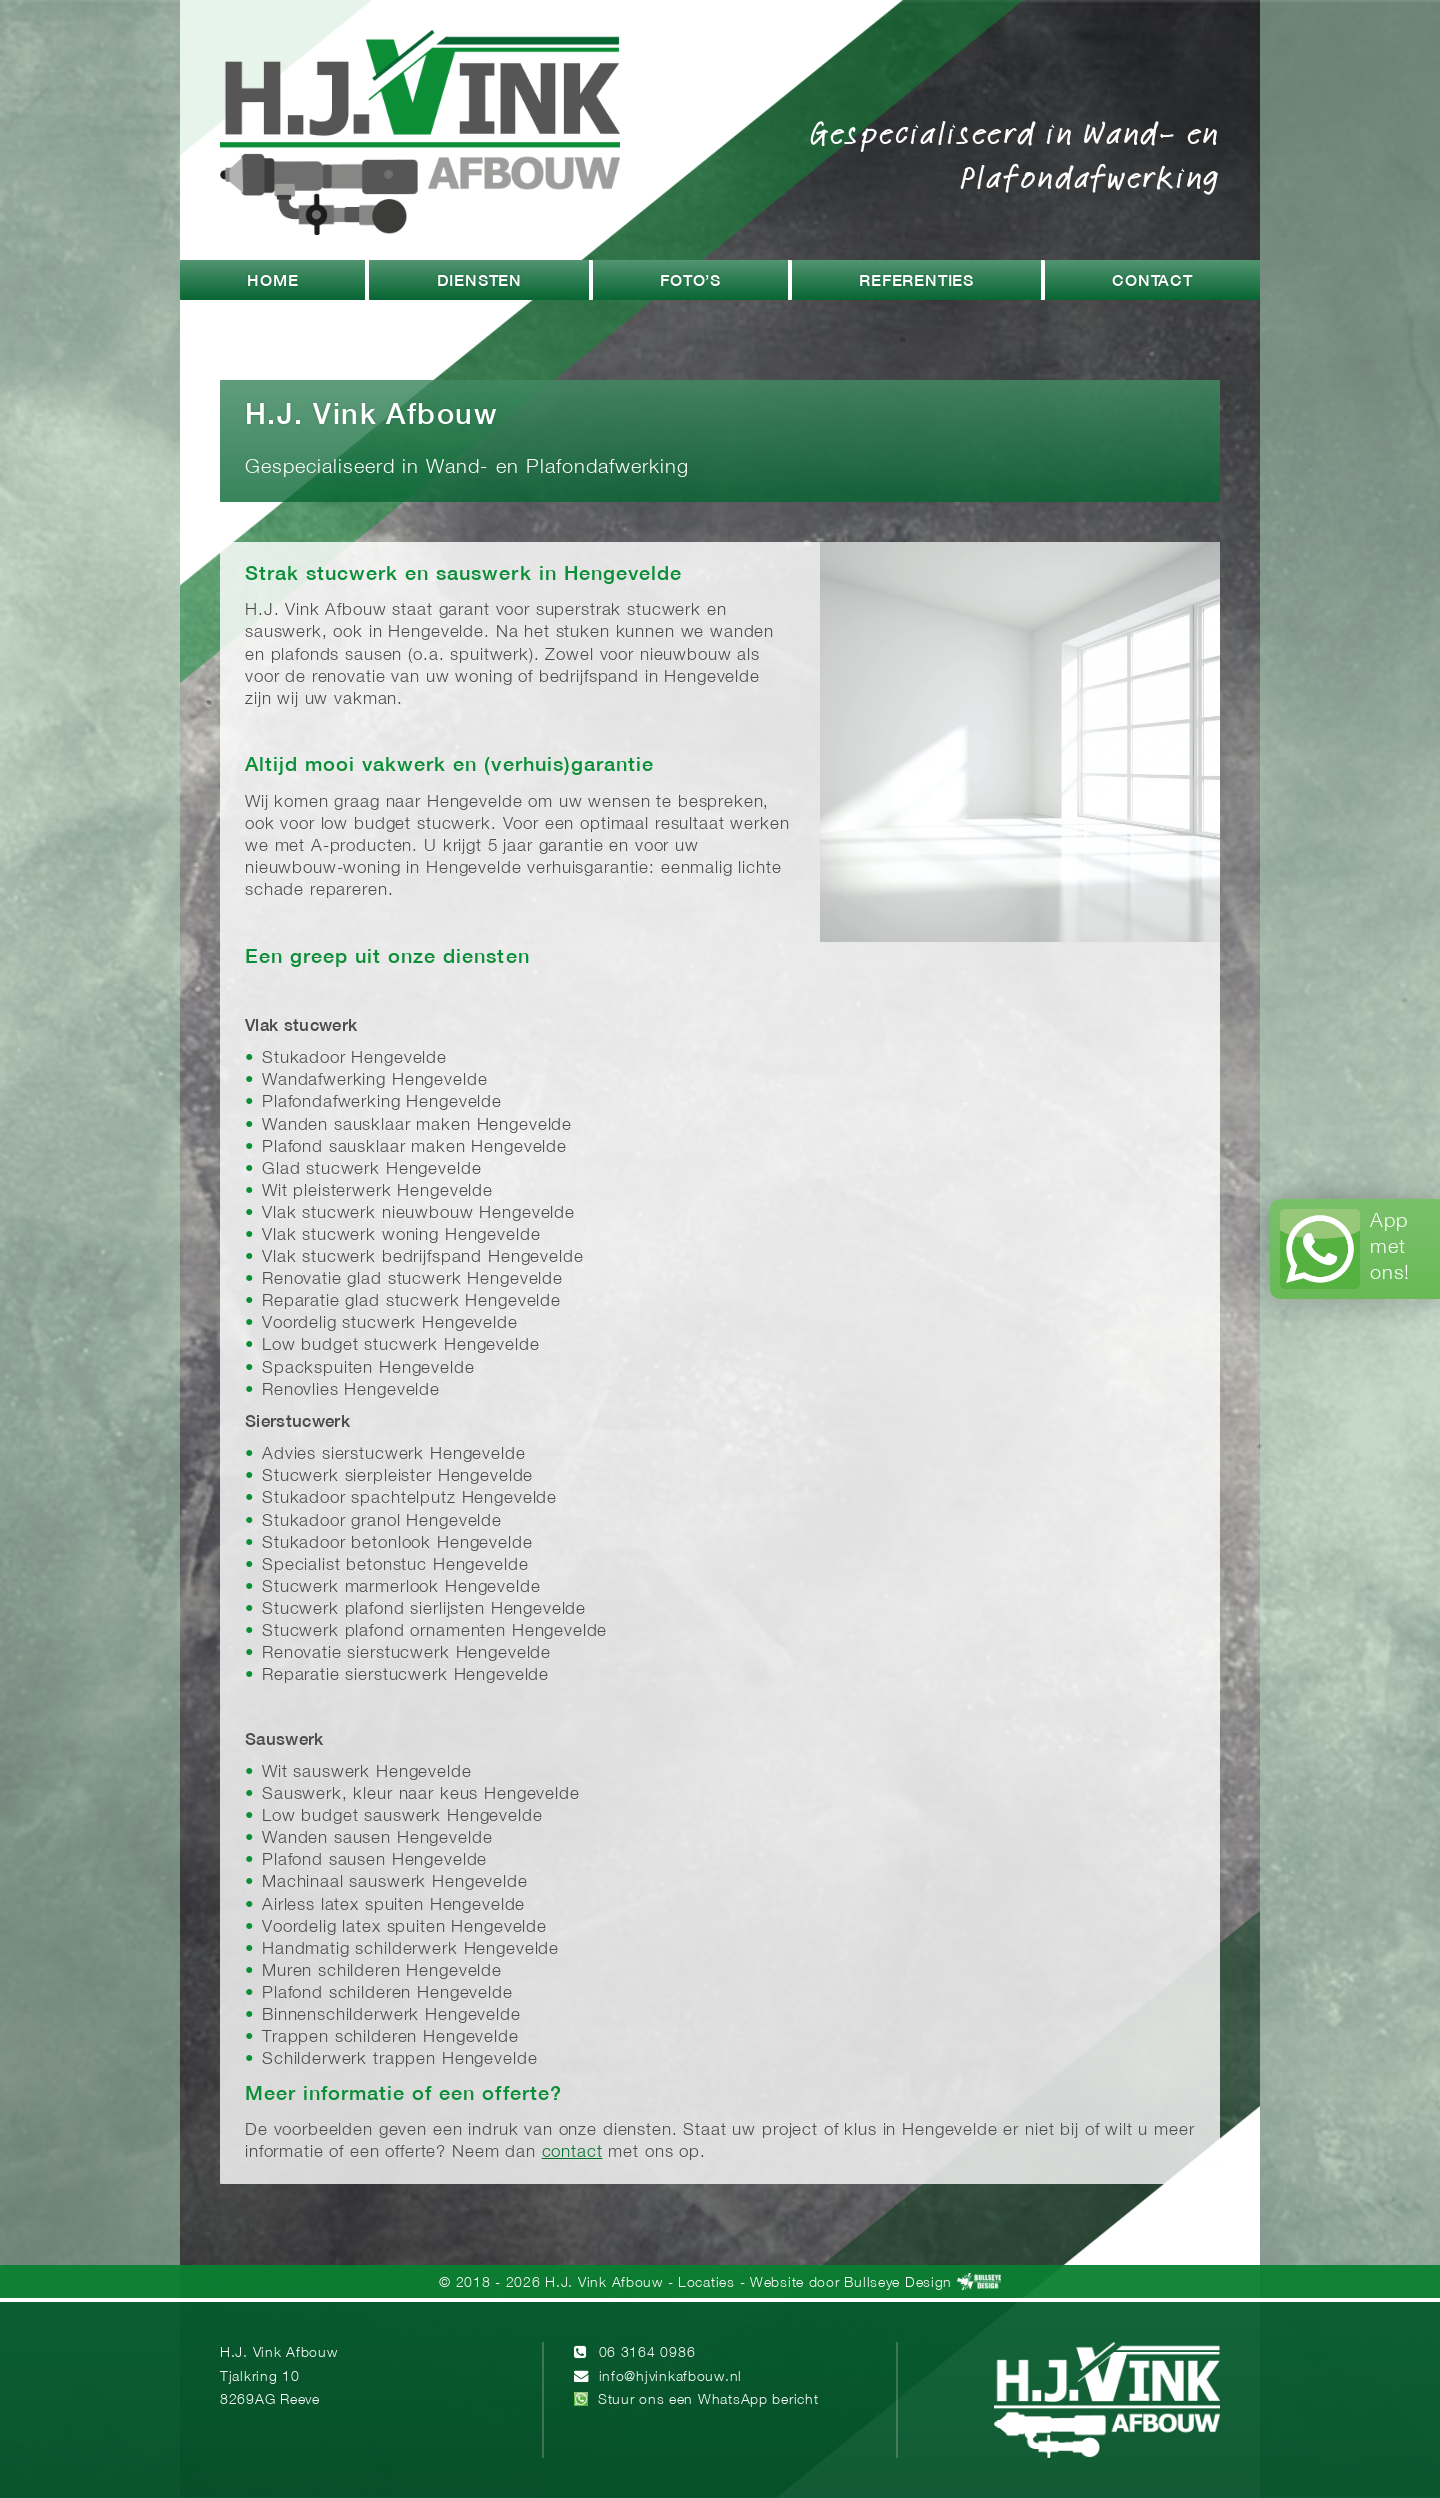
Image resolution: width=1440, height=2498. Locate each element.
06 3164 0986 (647, 2353)
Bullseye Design (898, 2283)
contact (572, 2152)
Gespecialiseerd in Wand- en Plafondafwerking (1015, 154)
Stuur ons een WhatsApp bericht (708, 2400)
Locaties (706, 2283)
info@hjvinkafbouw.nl (670, 2377)
